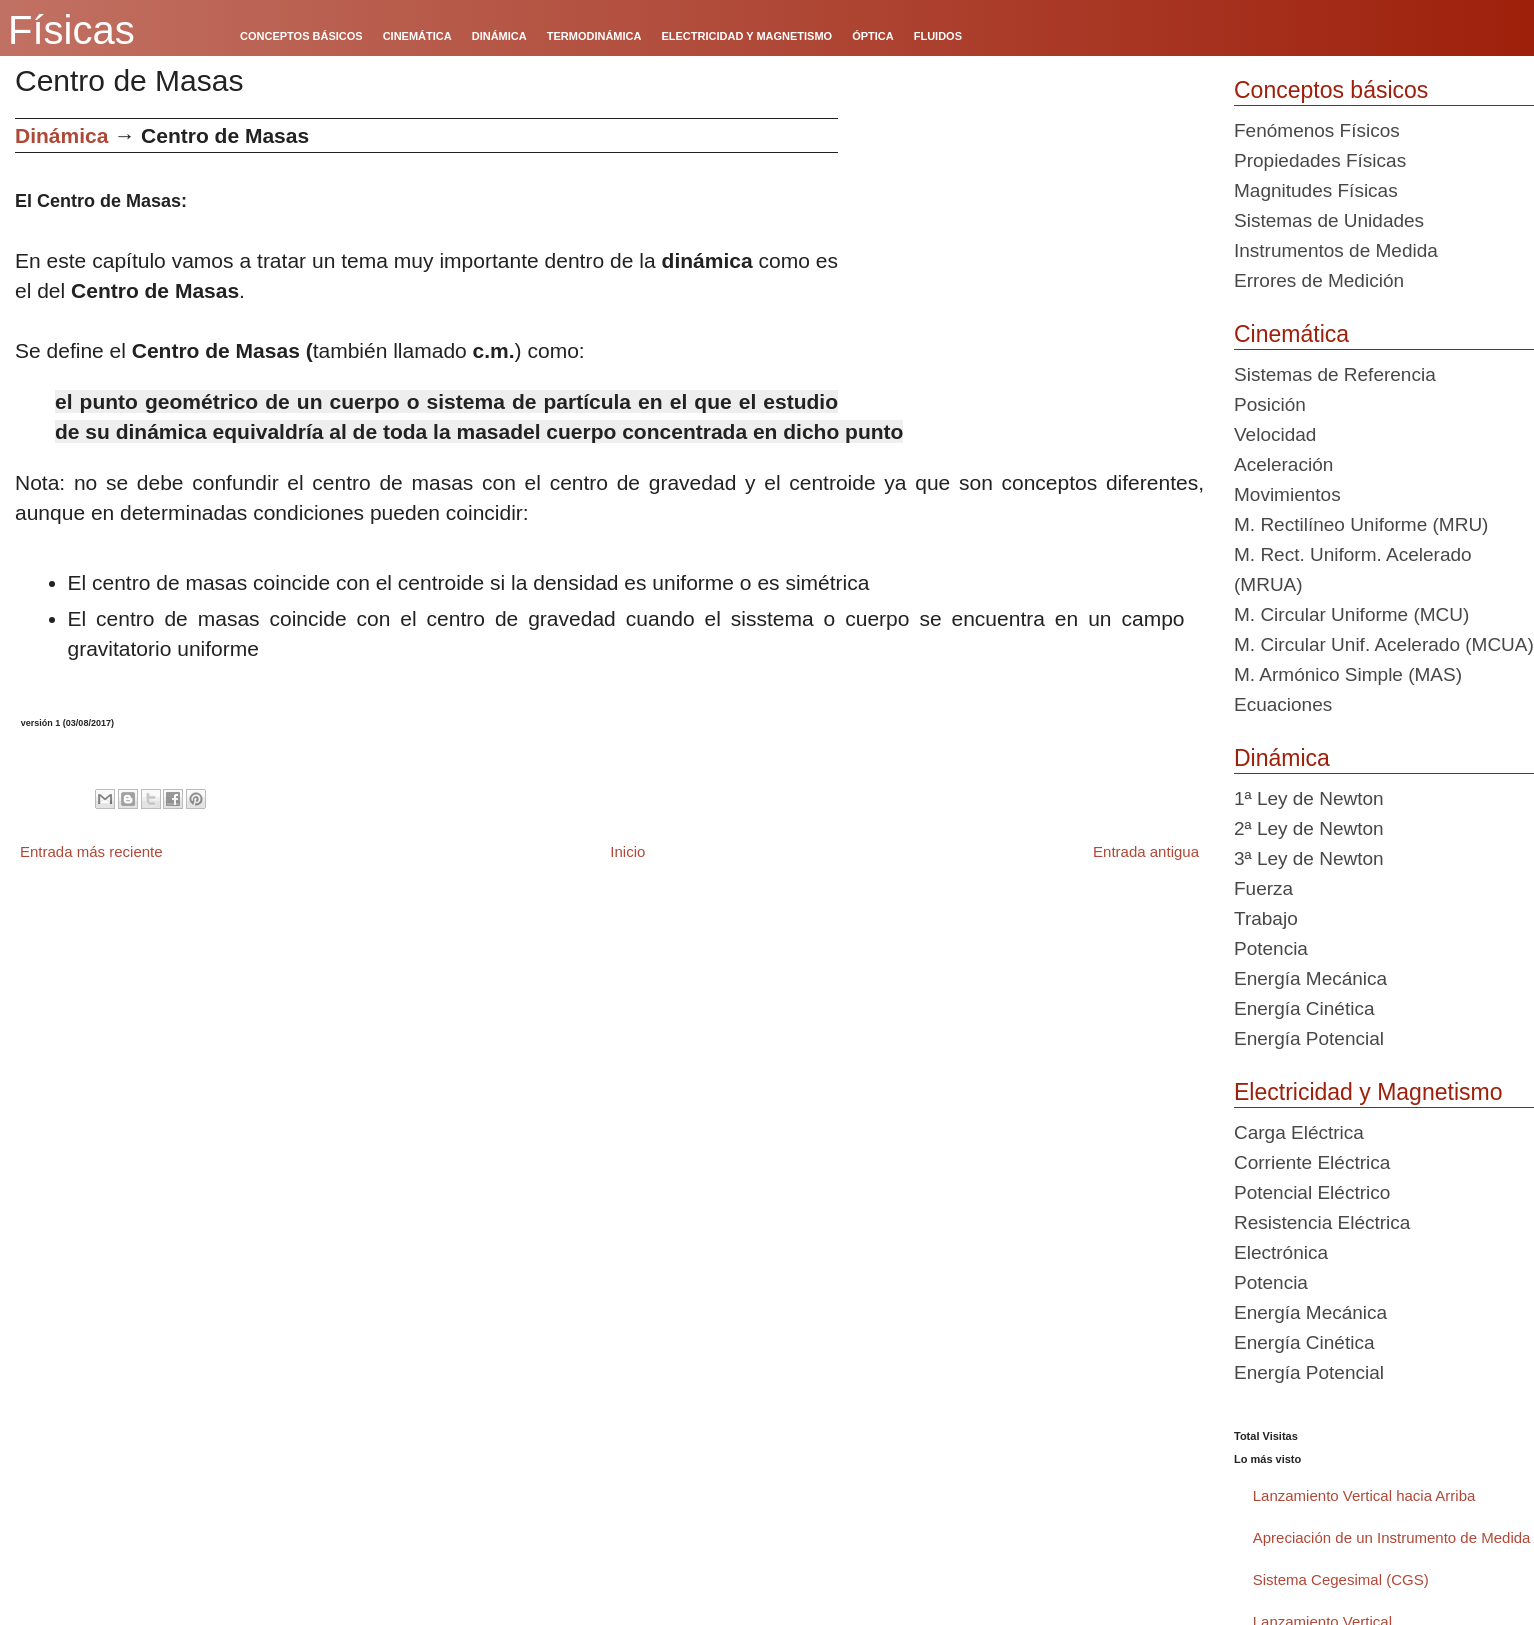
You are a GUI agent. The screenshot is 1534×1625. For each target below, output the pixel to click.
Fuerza (1263, 888)
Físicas (71, 30)
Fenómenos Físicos (1317, 130)
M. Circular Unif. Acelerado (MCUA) (1384, 644)
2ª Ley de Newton (1309, 828)
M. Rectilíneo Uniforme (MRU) (1361, 524)
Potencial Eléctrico (1312, 1192)
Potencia (1271, 948)
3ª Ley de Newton (1309, 858)
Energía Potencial (1309, 1038)
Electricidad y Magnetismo (1368, 1092)
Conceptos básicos (1331, 90)
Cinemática (1291, 334)
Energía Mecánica (1310, 978)
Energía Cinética (1304, 1008)
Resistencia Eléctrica (1322, 1222)
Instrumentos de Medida (1336, 250)
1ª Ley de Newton (1309, 798)
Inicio (627, 851)
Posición (1270, 404)
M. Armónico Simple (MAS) (1348, 674)
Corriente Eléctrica (1312, 1162)
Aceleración (1283, 464)
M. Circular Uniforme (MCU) (1351, 614)
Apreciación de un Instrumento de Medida (1392, 1537)
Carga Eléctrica (1299, 1132)
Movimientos (1287, 494)
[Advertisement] (1028, 258)
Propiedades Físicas (1320, 160)
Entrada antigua (1146, 851)
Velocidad (1275, 434)
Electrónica (1281, 1252)
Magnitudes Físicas (1316, 190)
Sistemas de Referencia (1335, 374)
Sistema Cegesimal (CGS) (1341, 1579)
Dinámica (61, 135)
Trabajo (1266, 918)
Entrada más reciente (91, 851)
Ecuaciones (1283, 704)
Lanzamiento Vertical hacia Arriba (1364, 1495)
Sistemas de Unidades (1329, 220)
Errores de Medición (1319, 280)
